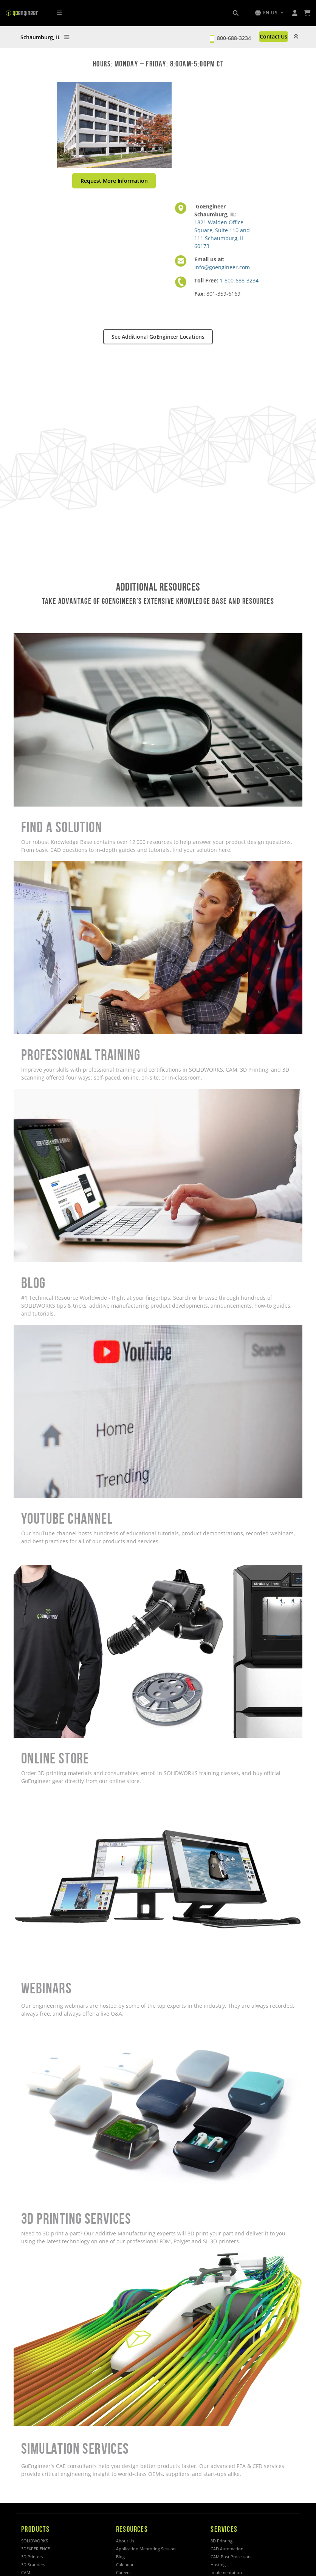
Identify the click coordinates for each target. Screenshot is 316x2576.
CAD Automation (227, 2548)
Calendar (124, 2564)
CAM (25, 2572)
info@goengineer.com (222, 267)
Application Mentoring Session (146, 2548)
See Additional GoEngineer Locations (158, 336)
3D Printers (32, 2556)
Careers (123, 2572)
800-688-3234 (234, 38)
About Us (125, 2541)
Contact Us (273, 36)
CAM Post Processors (231, 2556)
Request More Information (114, 180)
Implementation (226, 2572)
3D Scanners (33, 2564)
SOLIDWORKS (34, 2541)
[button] (268, 13)
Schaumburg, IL (44, 37)
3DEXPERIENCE (35, 2548)
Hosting (218, 2564)
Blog (120, 2556)
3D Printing (221, 2541)
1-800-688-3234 (239, 280)
